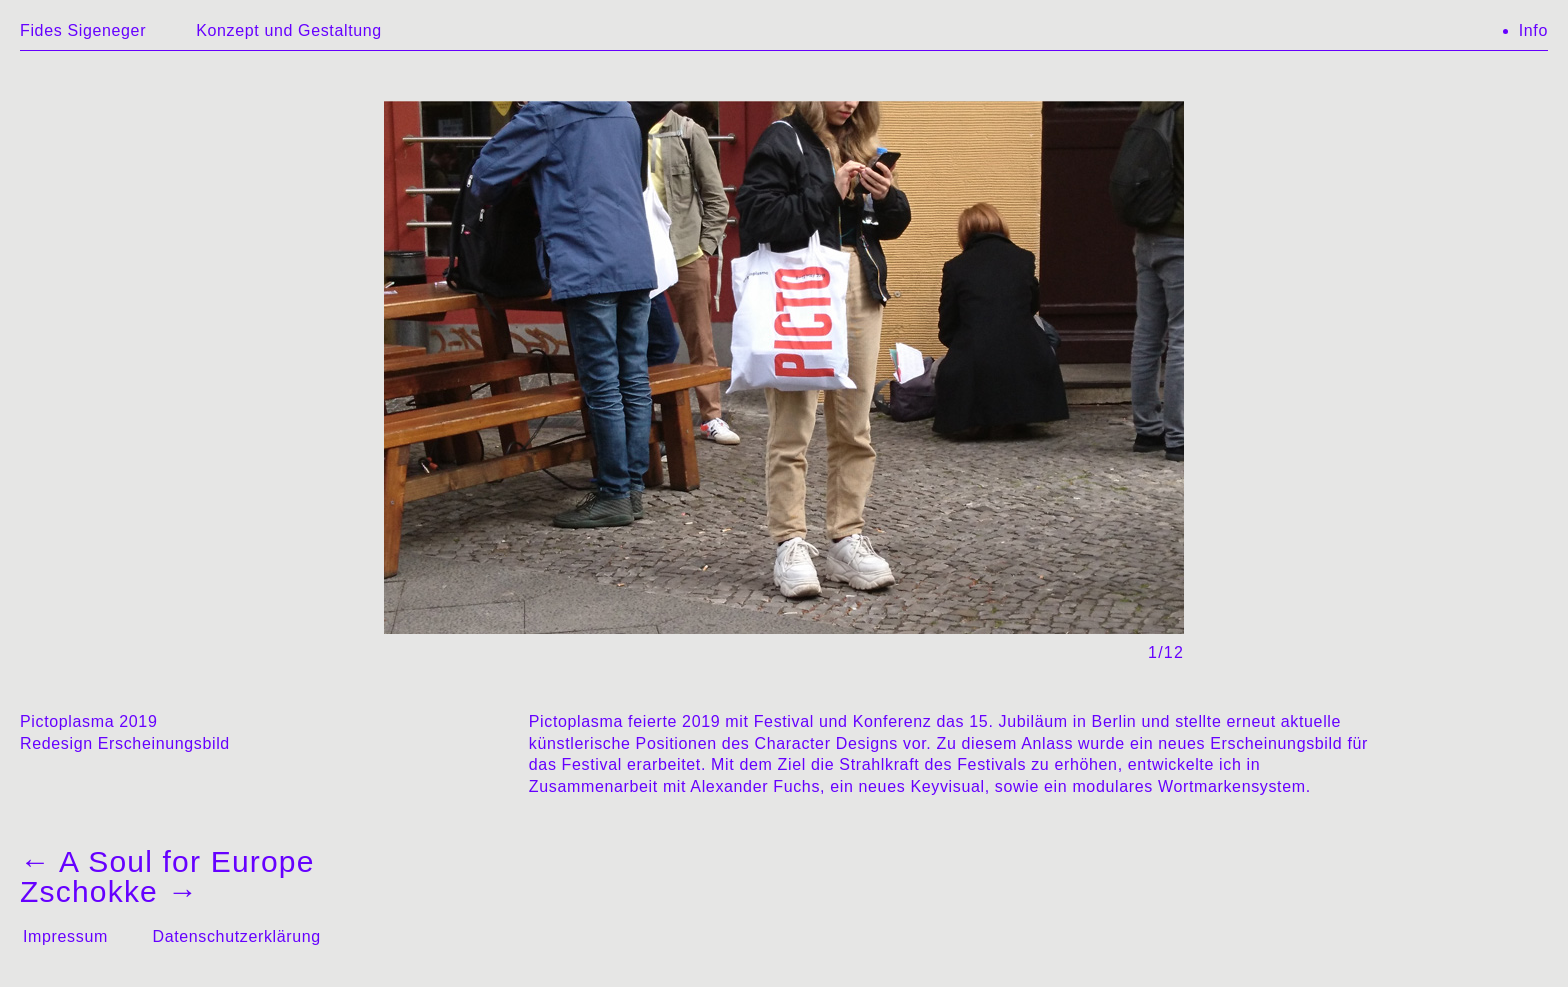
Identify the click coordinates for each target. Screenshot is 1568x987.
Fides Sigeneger (83, 30)
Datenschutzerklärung (236, 936)
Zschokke (109, 891)
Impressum (65, 936)
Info (1533, 30)
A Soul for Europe (167, 861)
